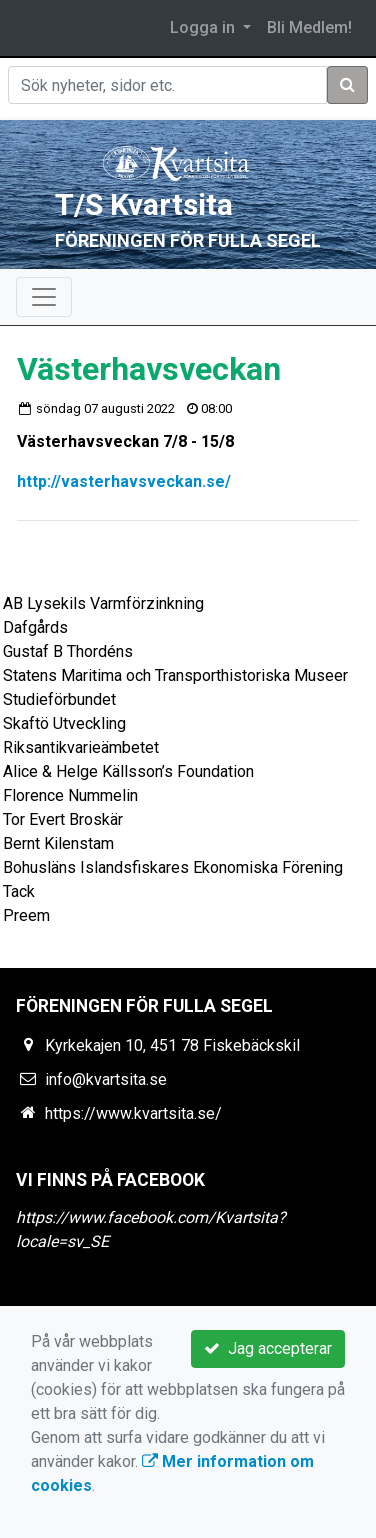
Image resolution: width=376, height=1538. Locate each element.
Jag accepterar (268, 1348)
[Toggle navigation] (44, 297)
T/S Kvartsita (144, 204)
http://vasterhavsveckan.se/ (124, 481)
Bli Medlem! (309, 27)
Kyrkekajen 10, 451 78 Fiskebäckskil (172, 1045)
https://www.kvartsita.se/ (133, 1113)
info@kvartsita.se (106, 1079)
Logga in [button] (204, 27)
